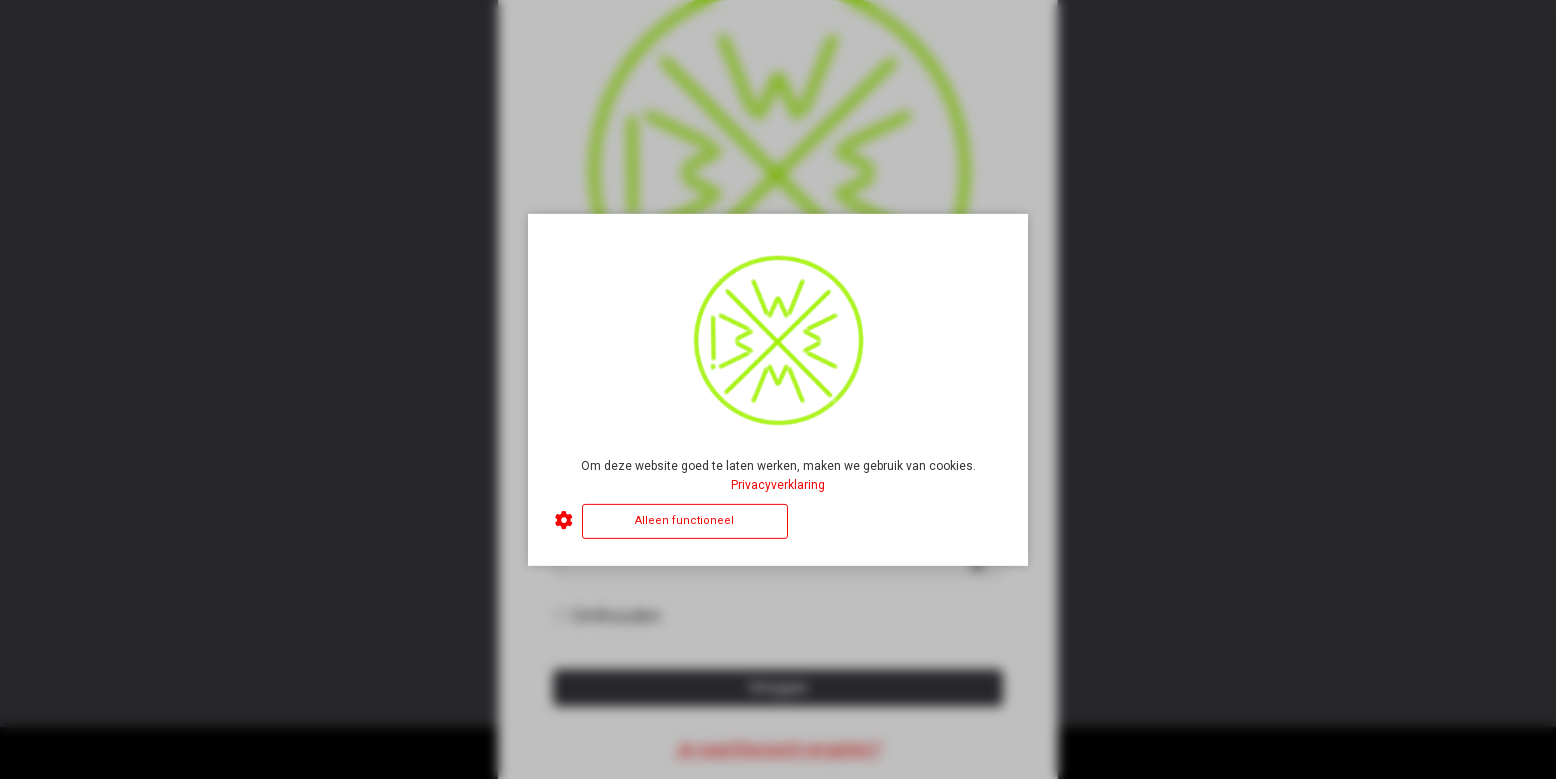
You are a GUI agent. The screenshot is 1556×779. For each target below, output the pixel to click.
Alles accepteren (898, 520)
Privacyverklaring (778, 485)
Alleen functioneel (684, 520)
